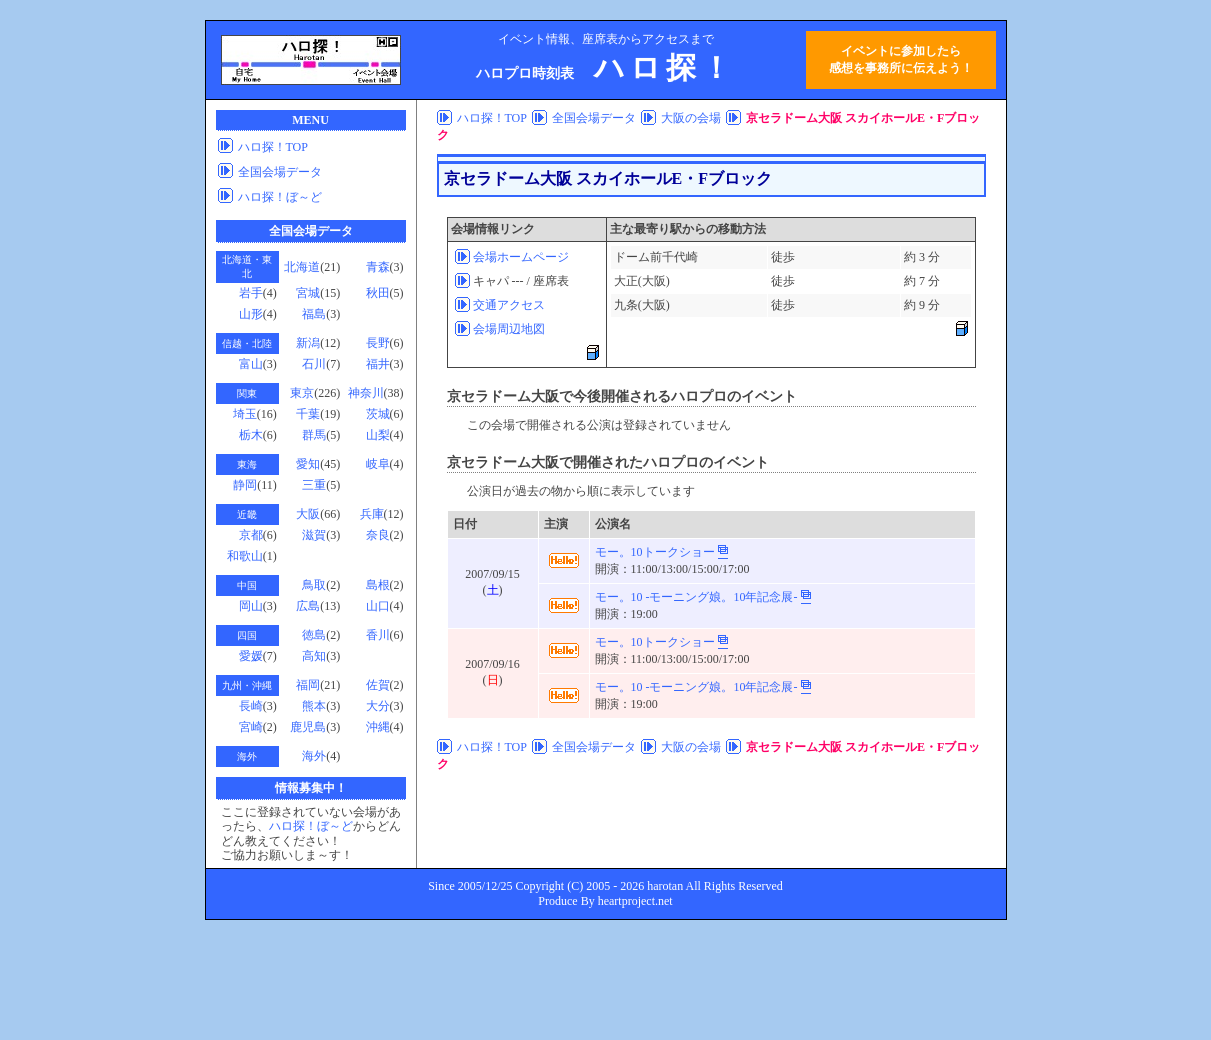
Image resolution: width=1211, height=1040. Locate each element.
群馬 (314, 435)
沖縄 (378, 727)
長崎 (251, 706)
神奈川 (366, 393)
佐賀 (378, 685)
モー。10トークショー (655, 552)
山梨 (378, 435)
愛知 (308, 464)
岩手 (251, 293)
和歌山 (245, 556)
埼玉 (245, 414)
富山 (251, 364)
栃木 (251, 435)
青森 (378, 267)
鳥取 (314, 585)
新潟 (308, 343)
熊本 (314, 706)
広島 (308, 606)
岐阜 (378, 464)
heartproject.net (635, 901)
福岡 (308, 685)
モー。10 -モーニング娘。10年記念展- (696, 597)
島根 (378, 585)
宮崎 (251, 727)
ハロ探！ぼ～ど (280, 197)
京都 (251, 535)
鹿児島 (308, 727)
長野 (378, 343)
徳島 (314, 635)
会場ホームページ (521, 257)
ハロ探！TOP (273, 147)
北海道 (302, 267)
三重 (314, 485)
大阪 (308, 514)
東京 (302, 393)
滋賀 (314, 535)
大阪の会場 (691, 118)
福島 (314, 314)
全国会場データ (280, 172)
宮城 (308, 293)
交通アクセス (509, 305)
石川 (314, 364)
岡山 (251, 606)
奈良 (378, 535)
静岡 (245, 485)
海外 (314, 756)
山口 (378, 606)
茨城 (378, 414)
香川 (378, 635)
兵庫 (372, 514)
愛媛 (251, 656)
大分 (378, 706)
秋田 (378, 293)
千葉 (308, 414)
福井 (378, 364)
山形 (251, 314)
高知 (314, 656)
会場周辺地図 (509, 329)
